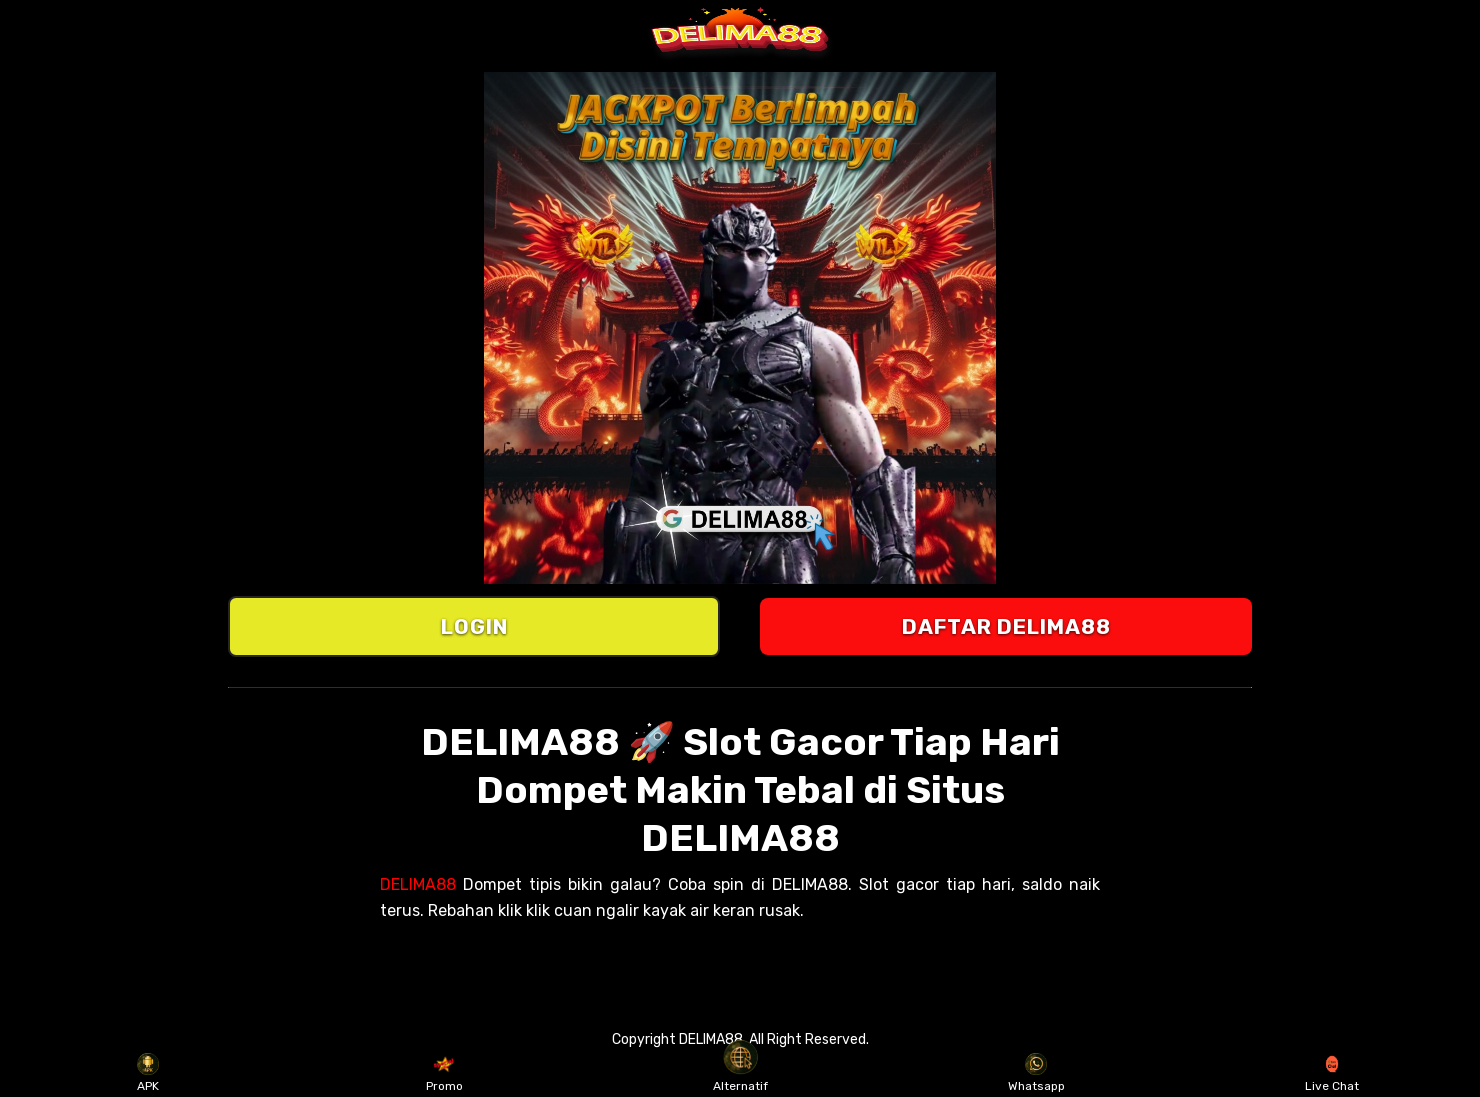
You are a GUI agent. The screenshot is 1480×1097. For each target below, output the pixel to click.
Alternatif (740, 1073)
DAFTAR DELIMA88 (1006, 626)
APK (148, 1073)
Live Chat (1332, 1073)
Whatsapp (1036, 1073)
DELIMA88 (418, 884)
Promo (444, 1073)
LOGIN (474, 626)
